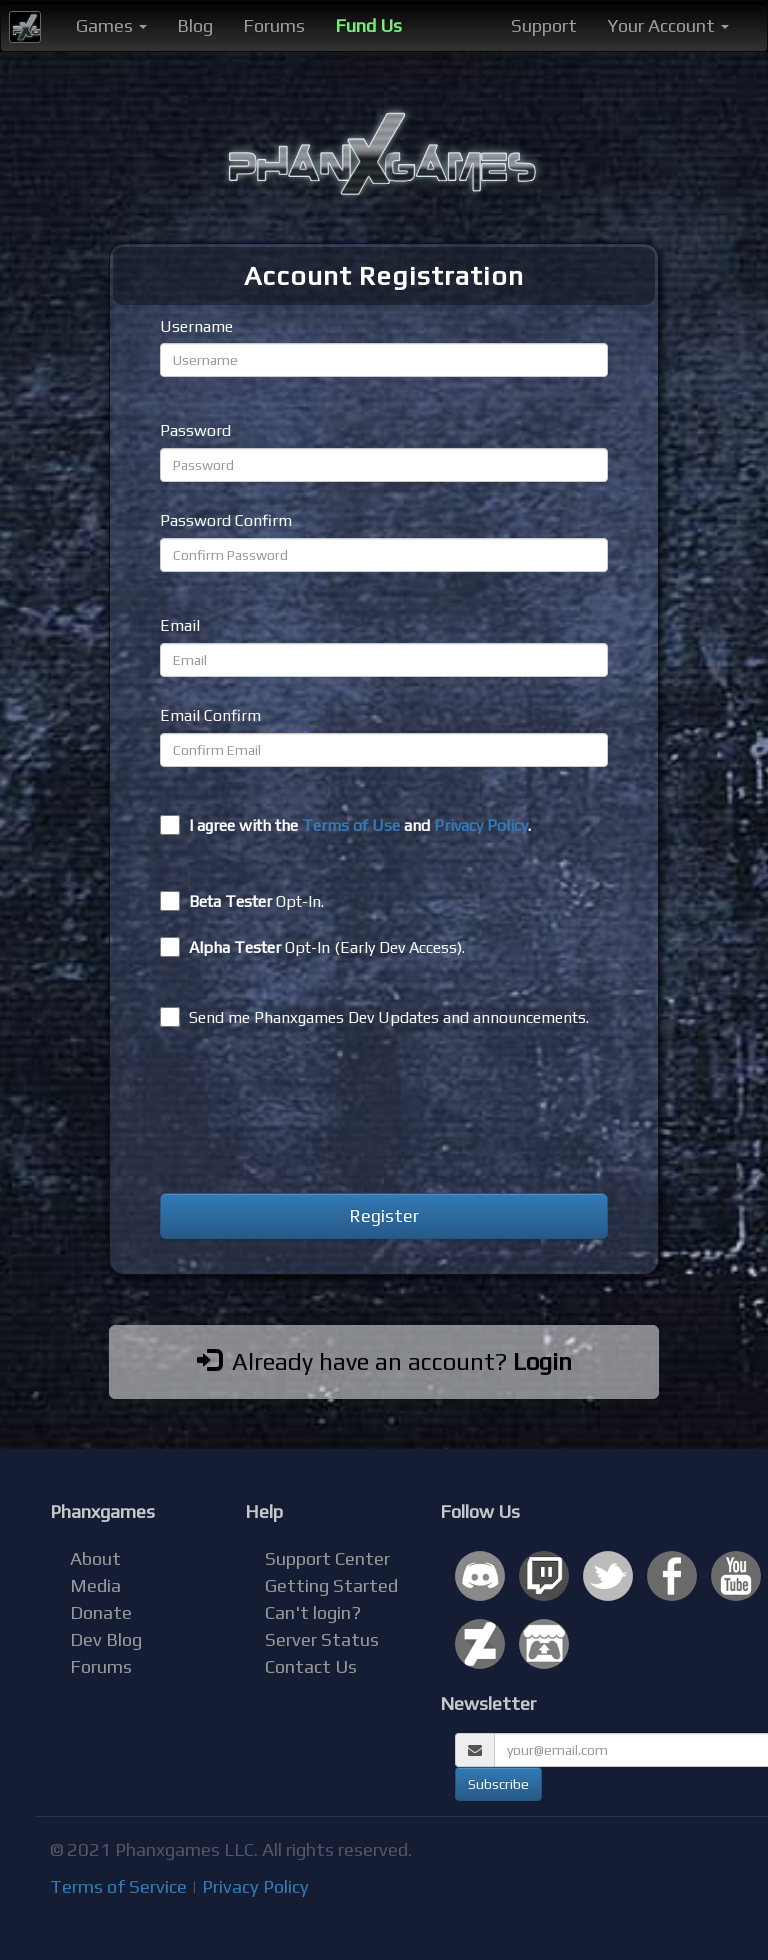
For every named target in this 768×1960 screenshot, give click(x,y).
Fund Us (368, 25)
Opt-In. (242, 901)
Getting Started (331, 1585)
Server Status (322, 1639)
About (95, 1558)
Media (95, 1585)
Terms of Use (351, 825)
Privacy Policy (481, 825)
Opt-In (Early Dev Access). (312, 947)
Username (196, 326)
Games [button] (111, 25)
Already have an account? (384, 1361)
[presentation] (312, 1114)
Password (195, 430)
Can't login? (313, 1612)
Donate (101, 1612)
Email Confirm (210, 715)
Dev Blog (106, 1639)
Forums (274, 25)
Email (180, 625)
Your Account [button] (668, 25)
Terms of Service (118, 1886)
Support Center (327, 1558)
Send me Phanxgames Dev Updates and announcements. (374, 1017)
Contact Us (311, 1666)
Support (544, 25)
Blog (195, 25)
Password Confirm (226, 520)
